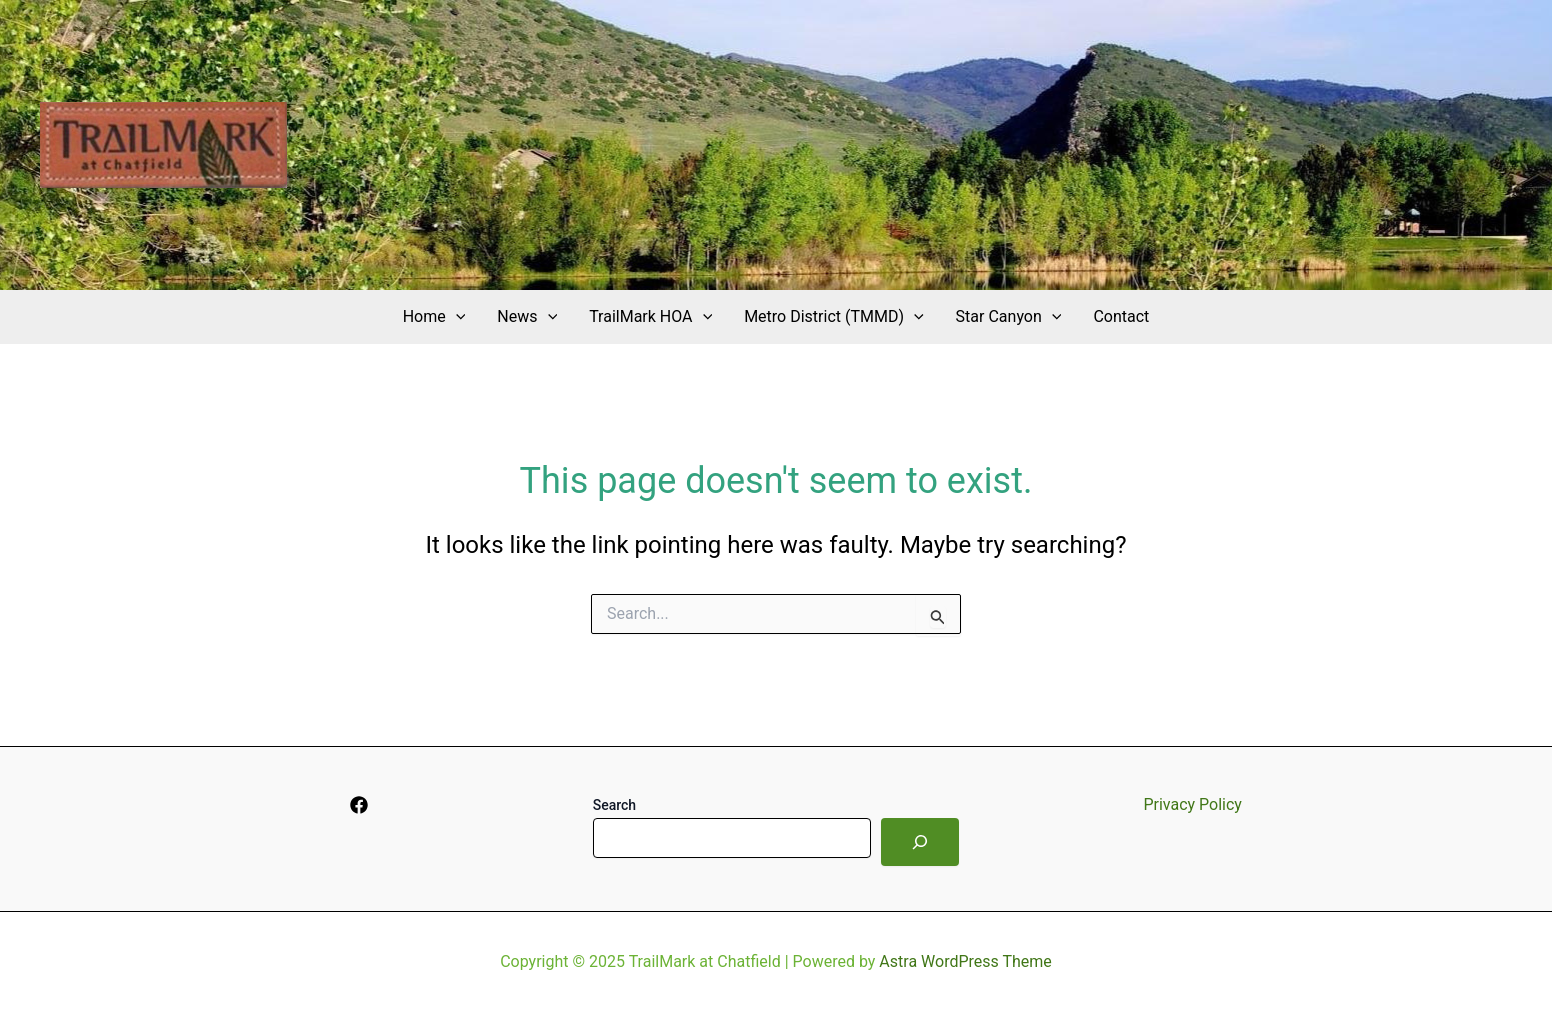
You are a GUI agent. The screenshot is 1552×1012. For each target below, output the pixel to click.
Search (614, 805)
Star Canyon (1009, 317)
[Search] (920, 842)
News (527, 317)
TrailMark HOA (650, 317)
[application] (456, 317)
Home (434, 317)
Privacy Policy (1192, 804)
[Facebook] (359, 805)
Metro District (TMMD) (833, 317)
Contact (1121, 316)
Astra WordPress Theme (965, 961)
